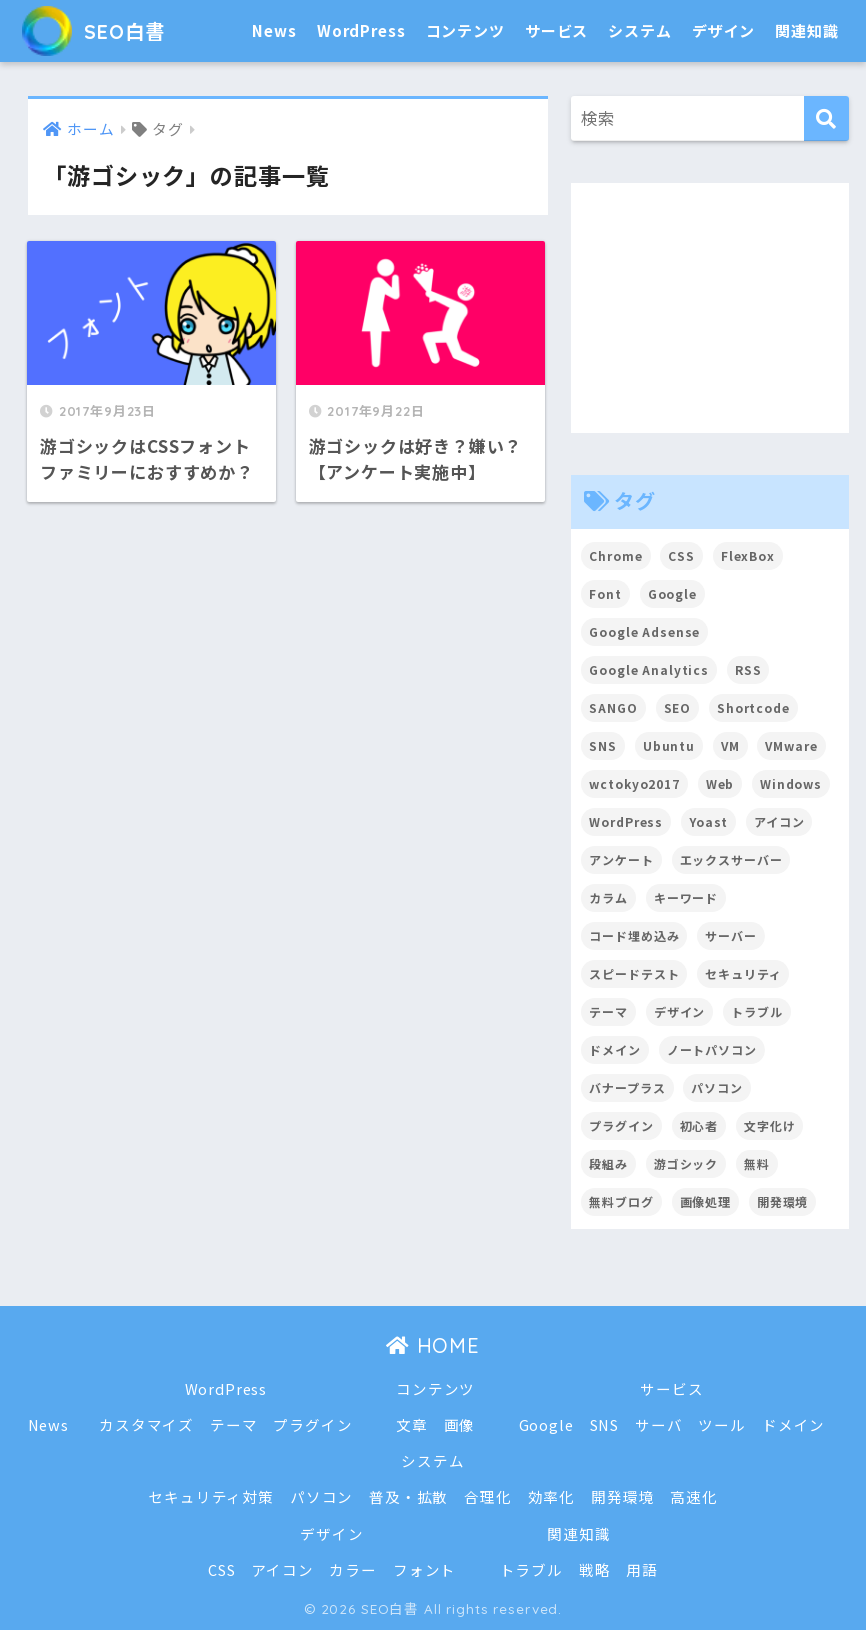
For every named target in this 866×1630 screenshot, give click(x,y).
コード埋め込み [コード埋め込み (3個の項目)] (634, 935)
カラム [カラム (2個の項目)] (608, 897)
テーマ (234, 1424)
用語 (643, 1569)
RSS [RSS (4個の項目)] (748, 669)
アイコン (282, 1569)
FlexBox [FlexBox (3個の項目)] (748, 555)
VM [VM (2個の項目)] (730, 745)
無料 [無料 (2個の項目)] (757, 1163)
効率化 (552, 1496)
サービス (556, 30)
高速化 (694, 1496)
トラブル (531, 1569)
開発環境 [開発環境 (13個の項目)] (782, 1201)
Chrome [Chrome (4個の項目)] (615, 555)
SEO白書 (101, 30)
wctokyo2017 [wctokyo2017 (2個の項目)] (634, 783)
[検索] (826, 118)
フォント (424, 1569)
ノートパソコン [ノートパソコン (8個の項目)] (712, 1049)
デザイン (723, 30)
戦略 (595, 1569)
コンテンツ (465, 30)
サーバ (659, 1424)
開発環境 (622, 1496)
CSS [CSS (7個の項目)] (681, 555)
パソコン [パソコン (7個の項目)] (716, 1087)
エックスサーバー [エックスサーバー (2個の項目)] (731, 859)
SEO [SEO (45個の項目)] (678, 707)
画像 (460, 1424)
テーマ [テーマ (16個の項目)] (608, 1011)
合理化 (488, 1496)
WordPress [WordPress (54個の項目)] (626, 821)
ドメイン (793, 1424)
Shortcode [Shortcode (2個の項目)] (753, 707)
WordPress (361, 30)
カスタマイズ (146, 1424)
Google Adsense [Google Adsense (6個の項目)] (644, 631)
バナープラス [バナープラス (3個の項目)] (627, 1087)
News (274, 30)
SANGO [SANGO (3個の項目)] (613, 707)
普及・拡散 (408, 1496)
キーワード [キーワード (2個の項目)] (686, 897)
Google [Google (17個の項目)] (672, 593)
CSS (222, 1569)
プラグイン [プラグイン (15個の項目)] (621, 1125)
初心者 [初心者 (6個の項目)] (699, 1125)
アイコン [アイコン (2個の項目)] (779, 821)
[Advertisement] (710, 308)
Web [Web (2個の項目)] (720, 783)
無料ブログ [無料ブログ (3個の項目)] (621, 1201)
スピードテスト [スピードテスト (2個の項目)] (634, 973)
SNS (605, 1424)
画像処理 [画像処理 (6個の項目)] (705, 1201)
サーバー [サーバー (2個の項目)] (730, 935)
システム (639, 30)
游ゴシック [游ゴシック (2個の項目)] (686, 1163)
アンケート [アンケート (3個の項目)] (621, 859)
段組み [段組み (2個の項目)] (608, 1163)
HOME (433, 1345)
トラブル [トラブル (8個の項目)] (756, 1011)
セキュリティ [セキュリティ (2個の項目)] (743, 973)
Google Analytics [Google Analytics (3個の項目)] (649, 669)
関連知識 (806, 30)
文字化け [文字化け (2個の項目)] (769, 1125)
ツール (723, 1424)
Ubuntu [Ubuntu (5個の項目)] (669, 745)
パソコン (321, 1496)
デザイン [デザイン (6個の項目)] (679, 1011)
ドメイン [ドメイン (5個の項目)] (614, 1049)
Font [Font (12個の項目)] (605, 593)
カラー (353, 1569)
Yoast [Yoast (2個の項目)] (708, 821)
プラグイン (312, 1424)
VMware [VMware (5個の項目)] (792, 745)
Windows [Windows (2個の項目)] (791, 783)
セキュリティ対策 (211, 1496)
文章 (412, 1424)
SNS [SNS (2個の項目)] (603, 745)
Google (546, 1424)
